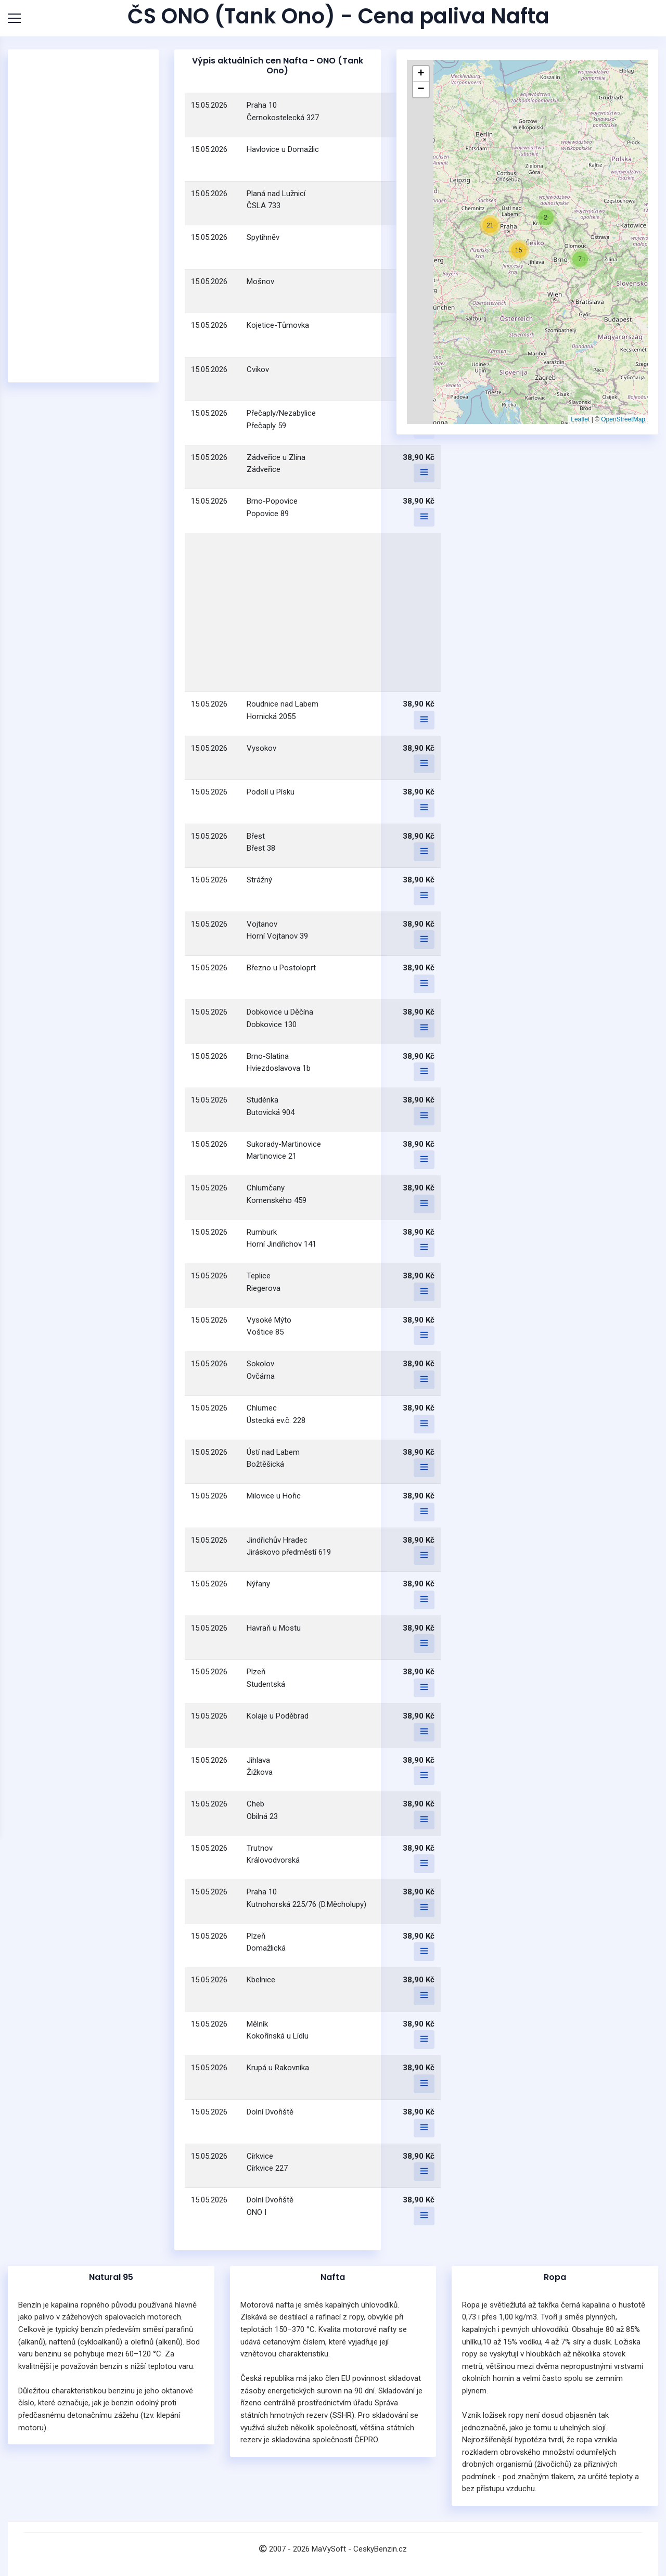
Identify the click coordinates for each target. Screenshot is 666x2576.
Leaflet (580, 419)
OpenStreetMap (623, 419)
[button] (545, 217)
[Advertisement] (83, 216)
